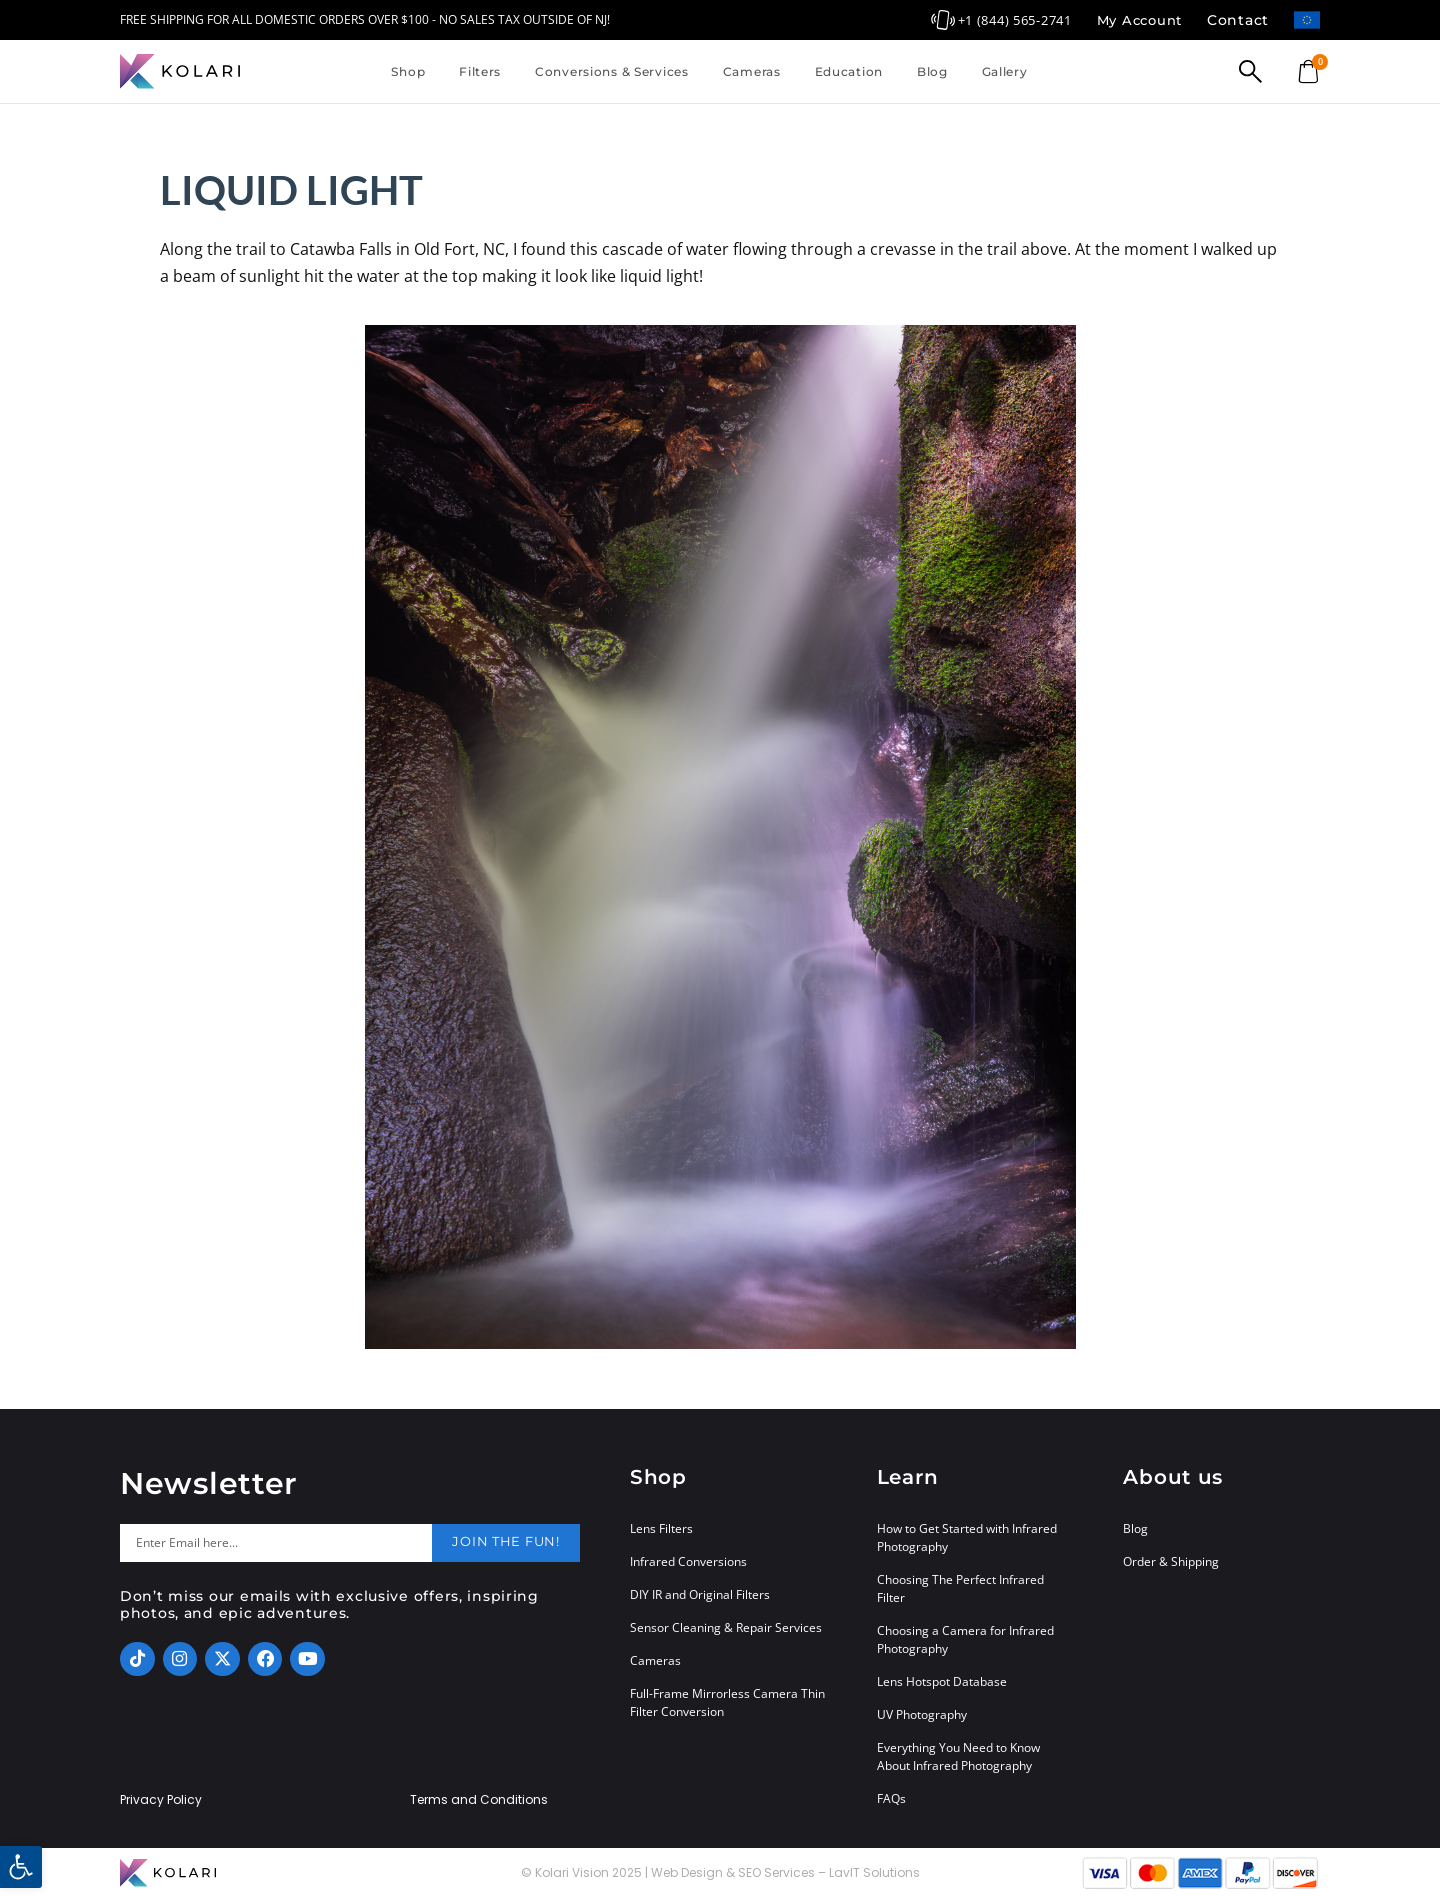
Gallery (1005, 71)
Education (849, 71)
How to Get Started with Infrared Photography (967, 1537)
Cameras (752, 71)
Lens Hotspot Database (942, 1681)
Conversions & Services (612, 71)
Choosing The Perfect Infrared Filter (960, 1588)
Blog (932, 71)
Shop (408, 71)
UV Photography (922, 1714)
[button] (21, 1867)
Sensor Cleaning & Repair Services (726, 1627)
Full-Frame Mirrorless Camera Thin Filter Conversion (727, 1702)
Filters (480, 71)
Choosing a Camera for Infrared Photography (965, 1639)
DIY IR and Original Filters (700, 1594)
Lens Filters (661, 1528)
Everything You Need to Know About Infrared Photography (958, 1756)
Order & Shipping (1171, 1561)
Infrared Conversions (688, 1561)
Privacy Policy (161, 1800)
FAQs (891, 1798)
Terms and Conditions (479, 1800)
